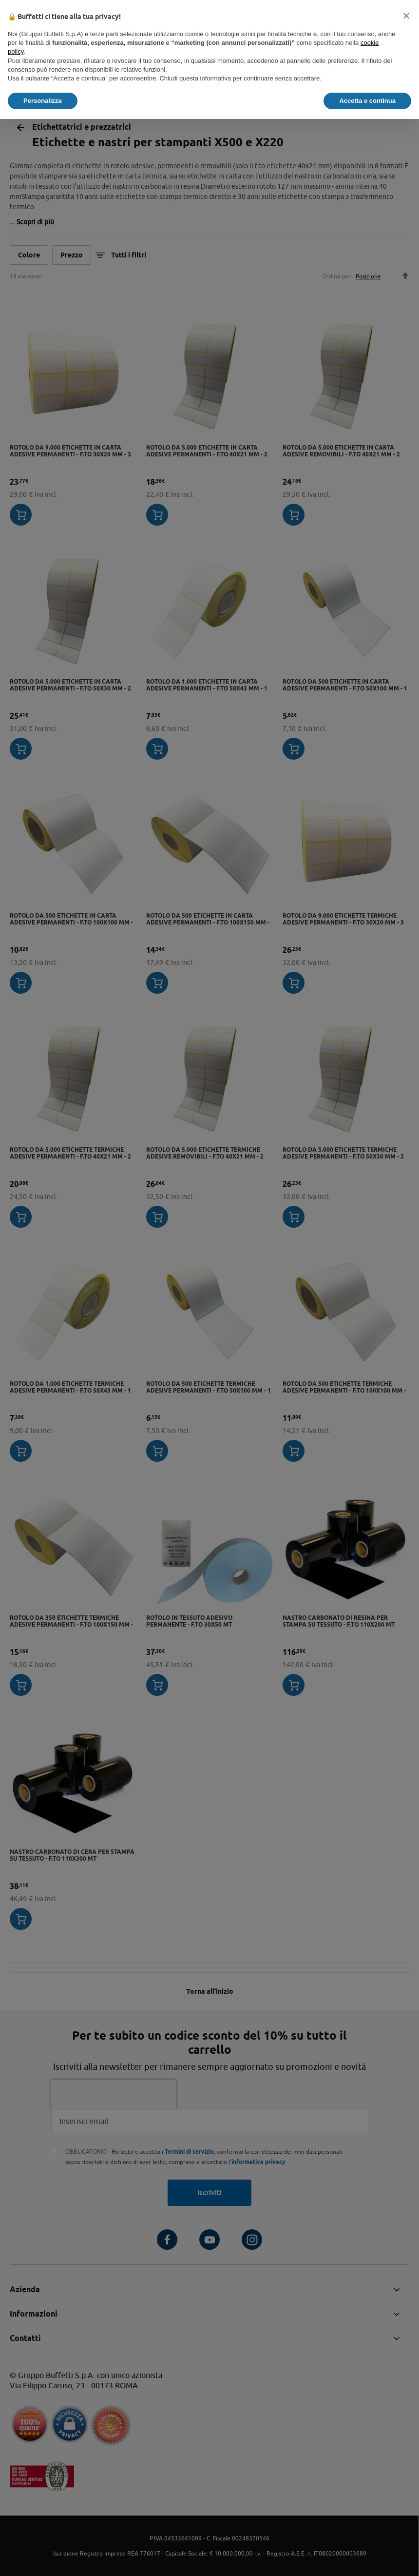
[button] (406, 15)
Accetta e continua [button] (367, 100)
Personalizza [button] (42, 100)
